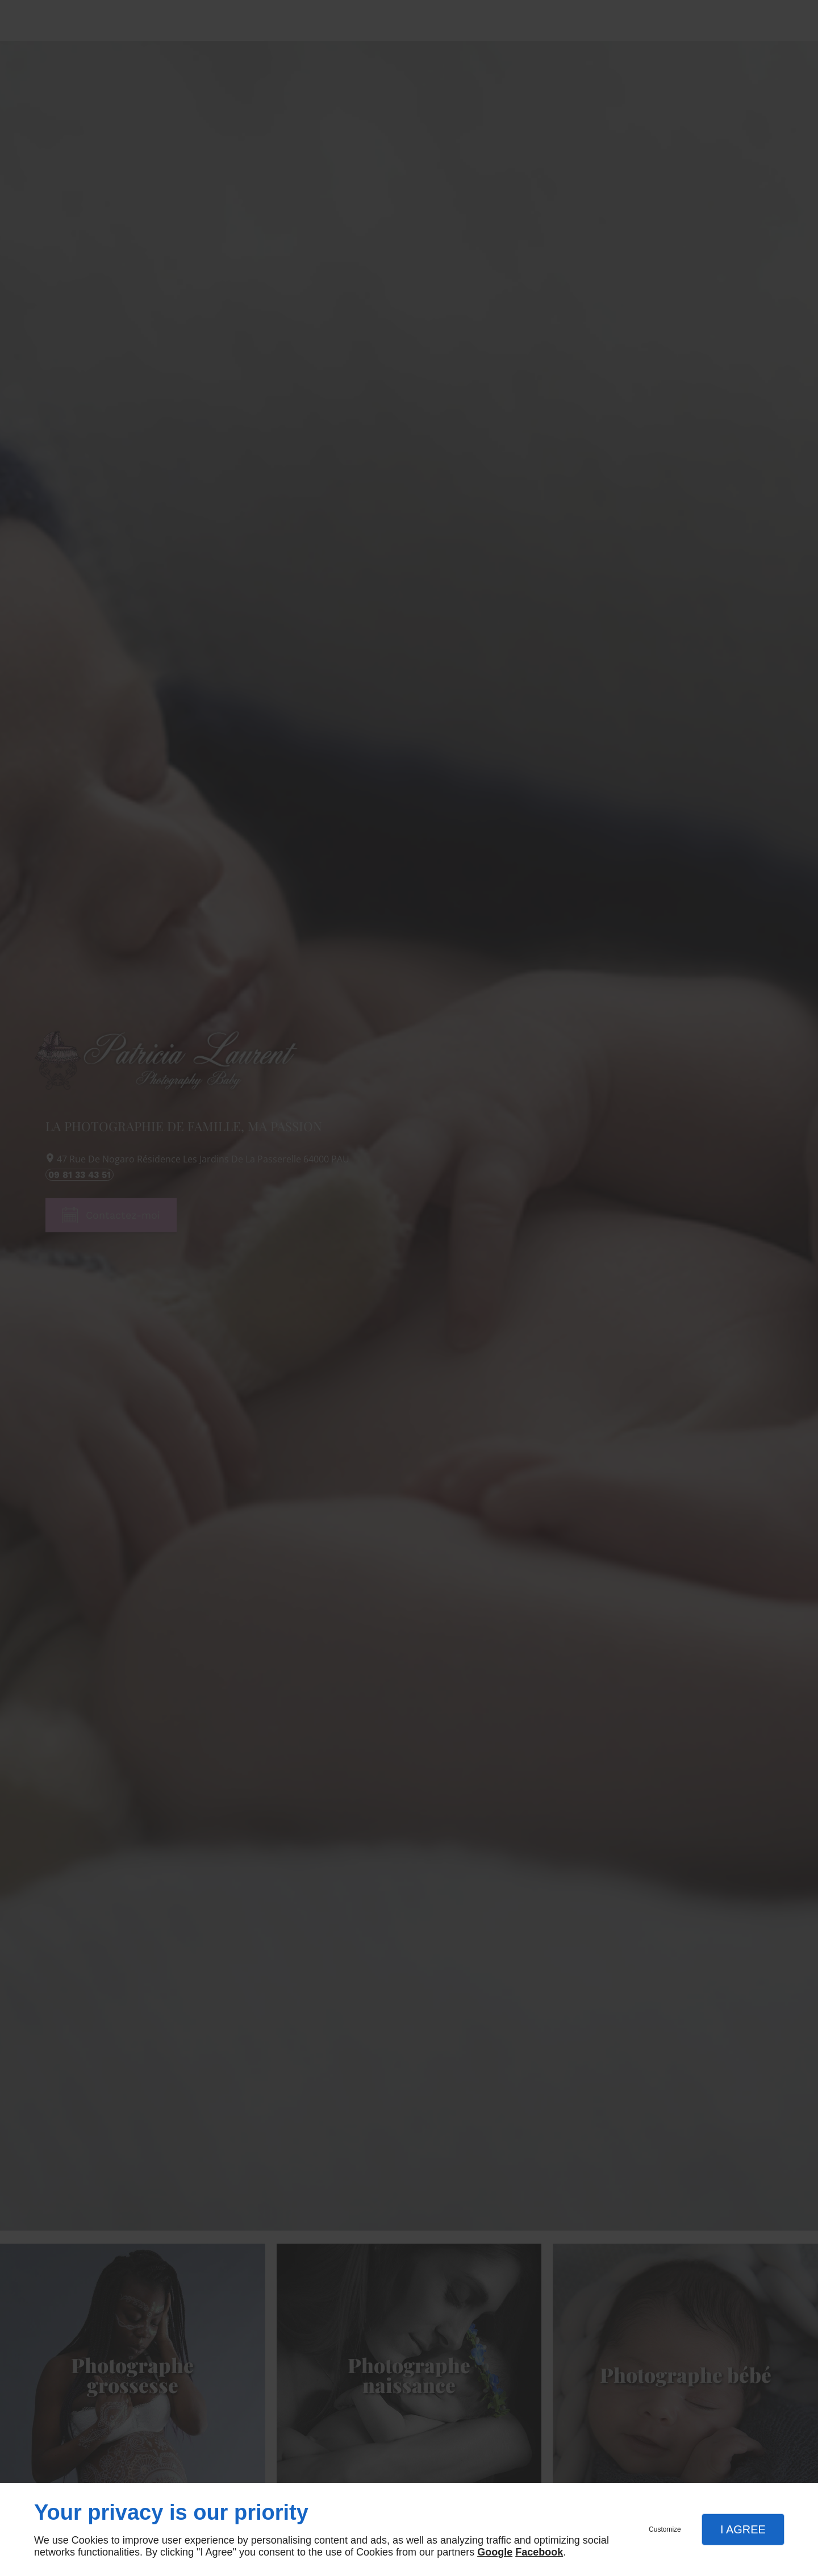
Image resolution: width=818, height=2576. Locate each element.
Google (494, 2552)
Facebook (539, 2552)
